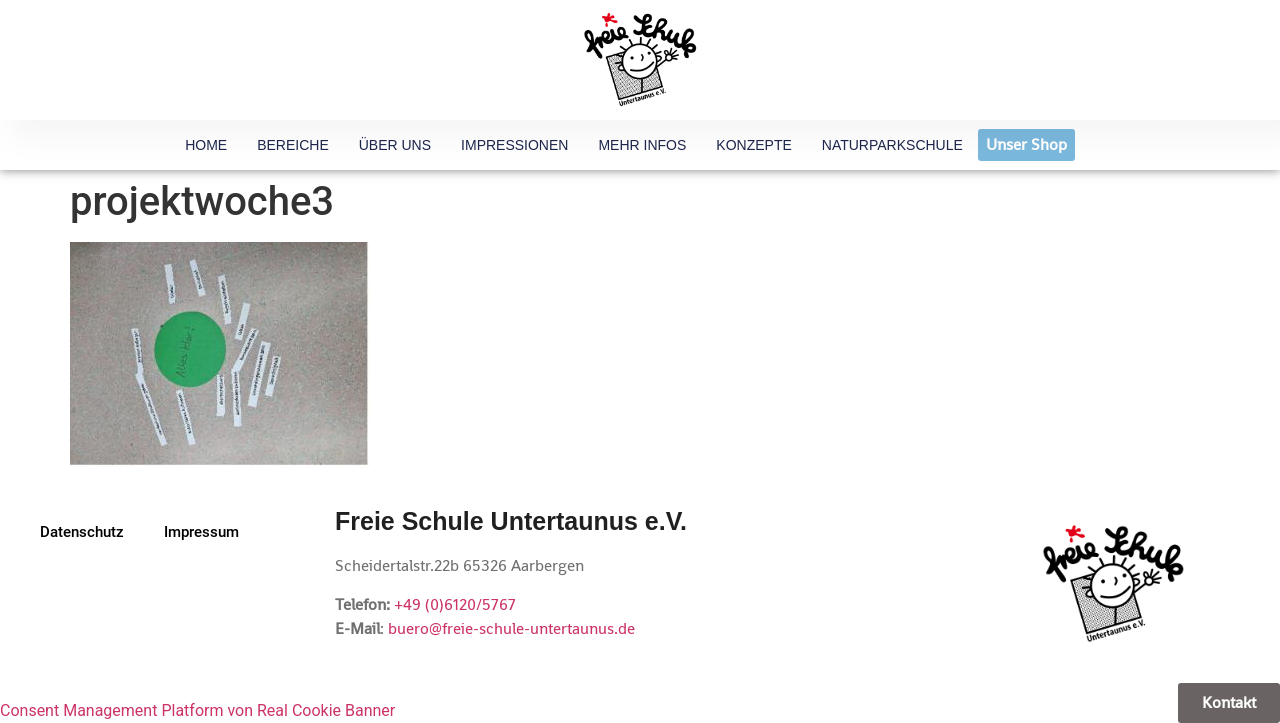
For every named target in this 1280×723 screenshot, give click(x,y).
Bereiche (293, 145)
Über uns (395, 145)
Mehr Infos (642, 145)
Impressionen (514, 145)
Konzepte (753, 145)
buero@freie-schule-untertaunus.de (511, 628)
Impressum (201, 532)
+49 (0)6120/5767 (455, 604)
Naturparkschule (892, 145)
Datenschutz (82, 532)
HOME (206, 145)
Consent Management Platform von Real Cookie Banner (197, 710)
